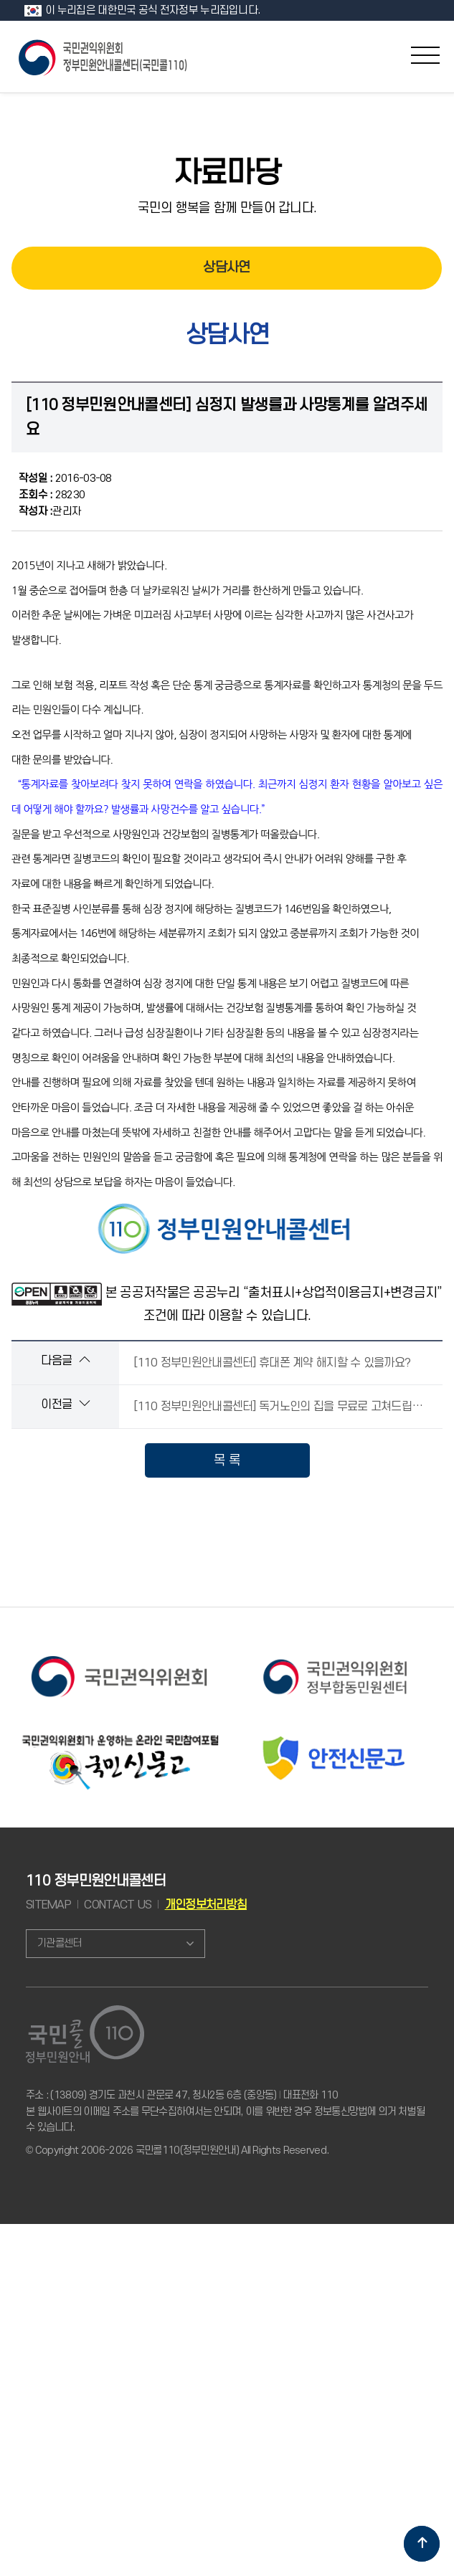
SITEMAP (48, 1904)
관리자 (50, 511)
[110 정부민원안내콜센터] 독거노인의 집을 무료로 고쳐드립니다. (284, 1406)
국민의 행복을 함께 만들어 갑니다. (227, 208)
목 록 (227, 1460)
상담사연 (226, 267)
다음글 (65, 1360)
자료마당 (227, 173)
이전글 (65, 1404)
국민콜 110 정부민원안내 (104, 56)
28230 (52, 495)
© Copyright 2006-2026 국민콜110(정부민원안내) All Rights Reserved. (177, 2150)
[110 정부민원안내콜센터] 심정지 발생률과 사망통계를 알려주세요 (226, 416)
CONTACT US (117, 1904)
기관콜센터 (59, 1943)
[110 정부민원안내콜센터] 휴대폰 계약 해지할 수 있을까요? (271, 1362)
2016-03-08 (65, 478)
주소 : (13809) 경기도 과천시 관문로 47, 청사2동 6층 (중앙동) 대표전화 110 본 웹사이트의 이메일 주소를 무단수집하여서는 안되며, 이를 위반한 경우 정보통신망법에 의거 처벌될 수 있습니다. (225, 2111)
